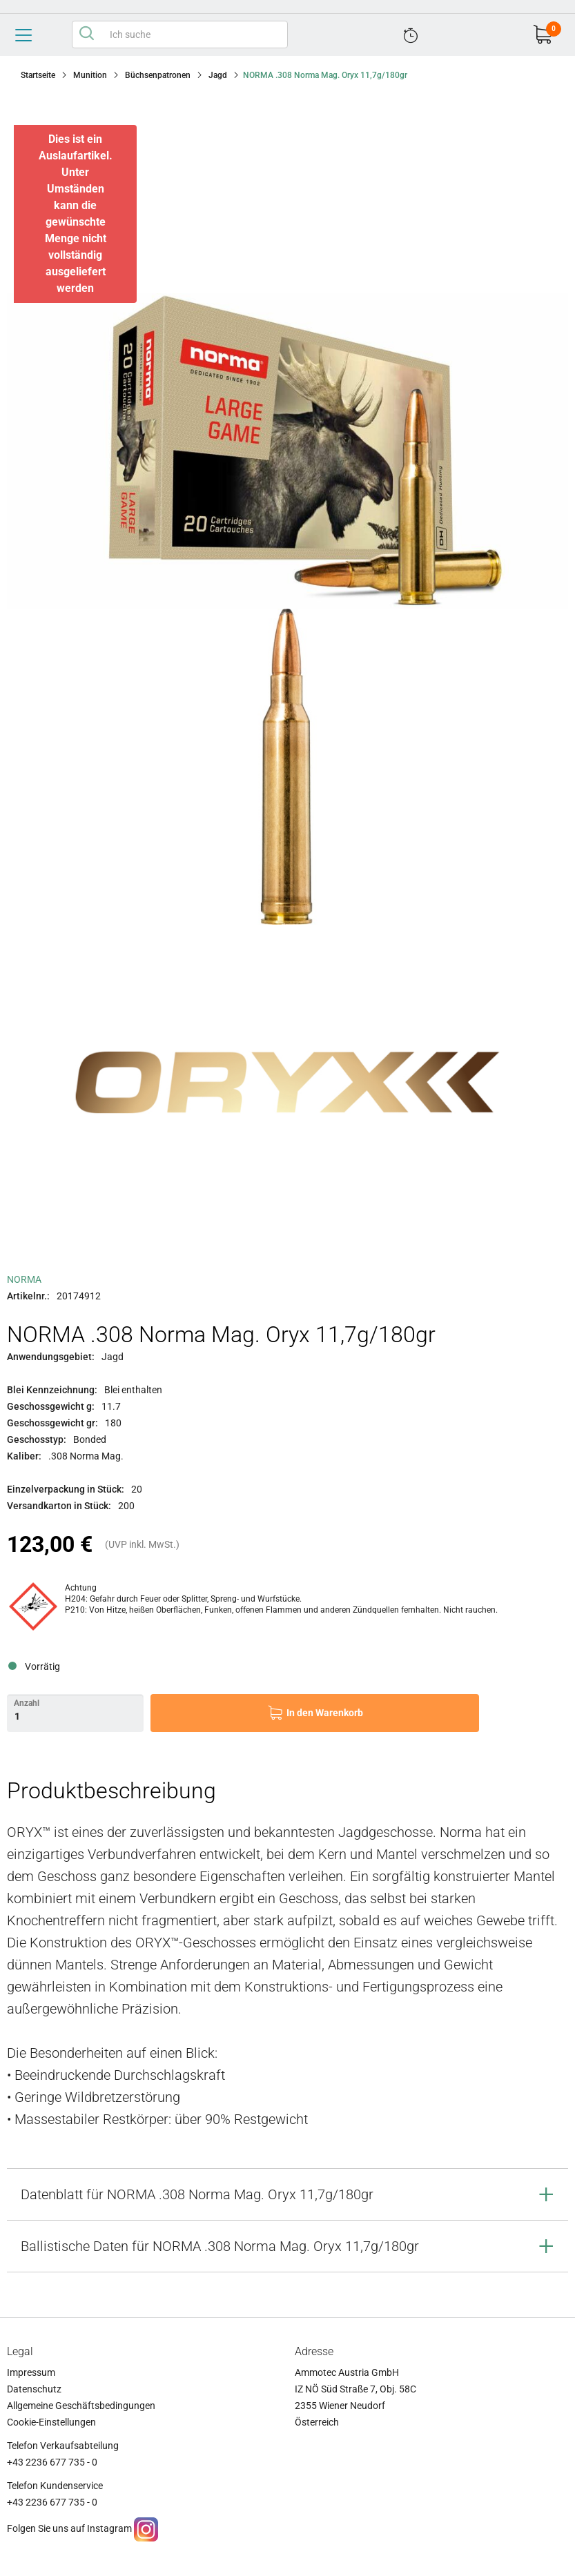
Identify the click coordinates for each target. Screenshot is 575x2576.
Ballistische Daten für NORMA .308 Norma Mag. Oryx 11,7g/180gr (220, 2246)
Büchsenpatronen (158, 75)
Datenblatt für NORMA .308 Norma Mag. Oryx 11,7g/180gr (197, 2194)
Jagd (217, 75)
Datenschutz (34, 2389)
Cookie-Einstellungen (51, 2422)
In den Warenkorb (324, 1712)
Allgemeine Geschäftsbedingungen (81, 2405)
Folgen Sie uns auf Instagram (69, 2529)
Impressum (31, 2372)
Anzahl (26, 1703)
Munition (90, 75)
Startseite (38, 75)
